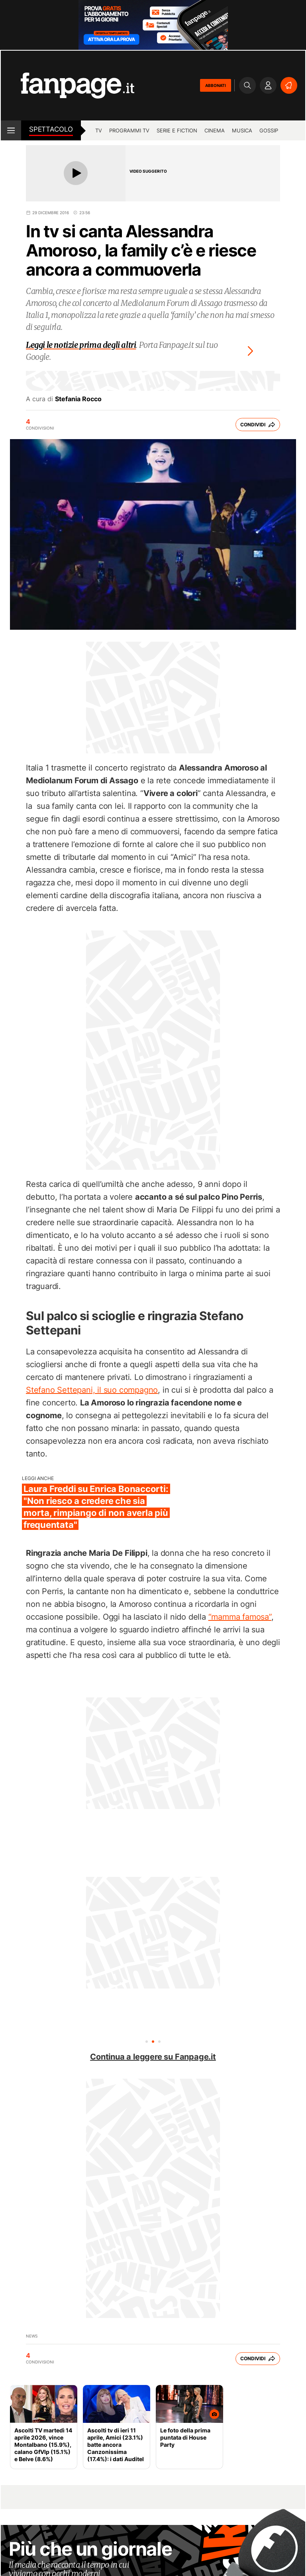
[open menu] (11, 130)
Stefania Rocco (78, 399)
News (31, 2336)
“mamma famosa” (239, 1617)
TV (98, 130)
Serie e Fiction (177, 130)
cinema (214, 130)
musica (242, 130)
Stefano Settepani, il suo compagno (92, 1390)
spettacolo (51, 129)
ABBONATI (215, 85)
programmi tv (129, 130)
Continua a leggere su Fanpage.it (153, 2057)
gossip (268, 130)
